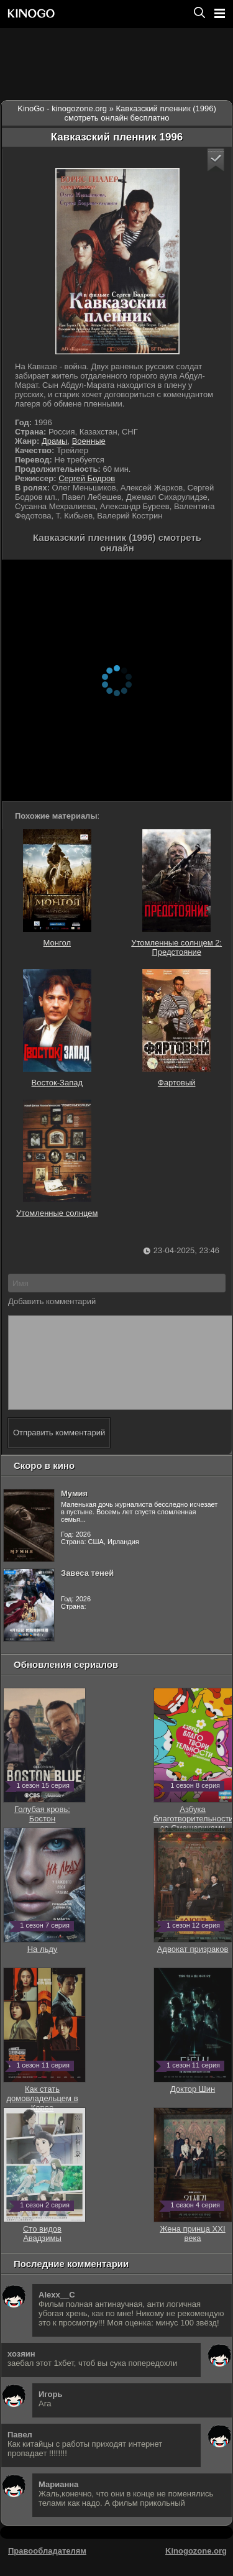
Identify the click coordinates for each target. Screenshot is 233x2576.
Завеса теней (87, 1591)
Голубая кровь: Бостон (44, 1828)
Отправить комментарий (59, 1451)
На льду (44, 1963)
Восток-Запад (57, 1028)
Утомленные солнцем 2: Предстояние (176, 893)
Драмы (55, 441)
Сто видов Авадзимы (44, 2247)
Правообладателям (47, 2569)
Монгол (57, 888)
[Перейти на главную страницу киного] (95, 13)
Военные (89, 441)
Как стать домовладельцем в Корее (44, 2112)
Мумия (74, 1512)
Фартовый (176, 1028)
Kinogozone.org (196, 2569)
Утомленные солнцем (57, 1159)
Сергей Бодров (86, 478)
